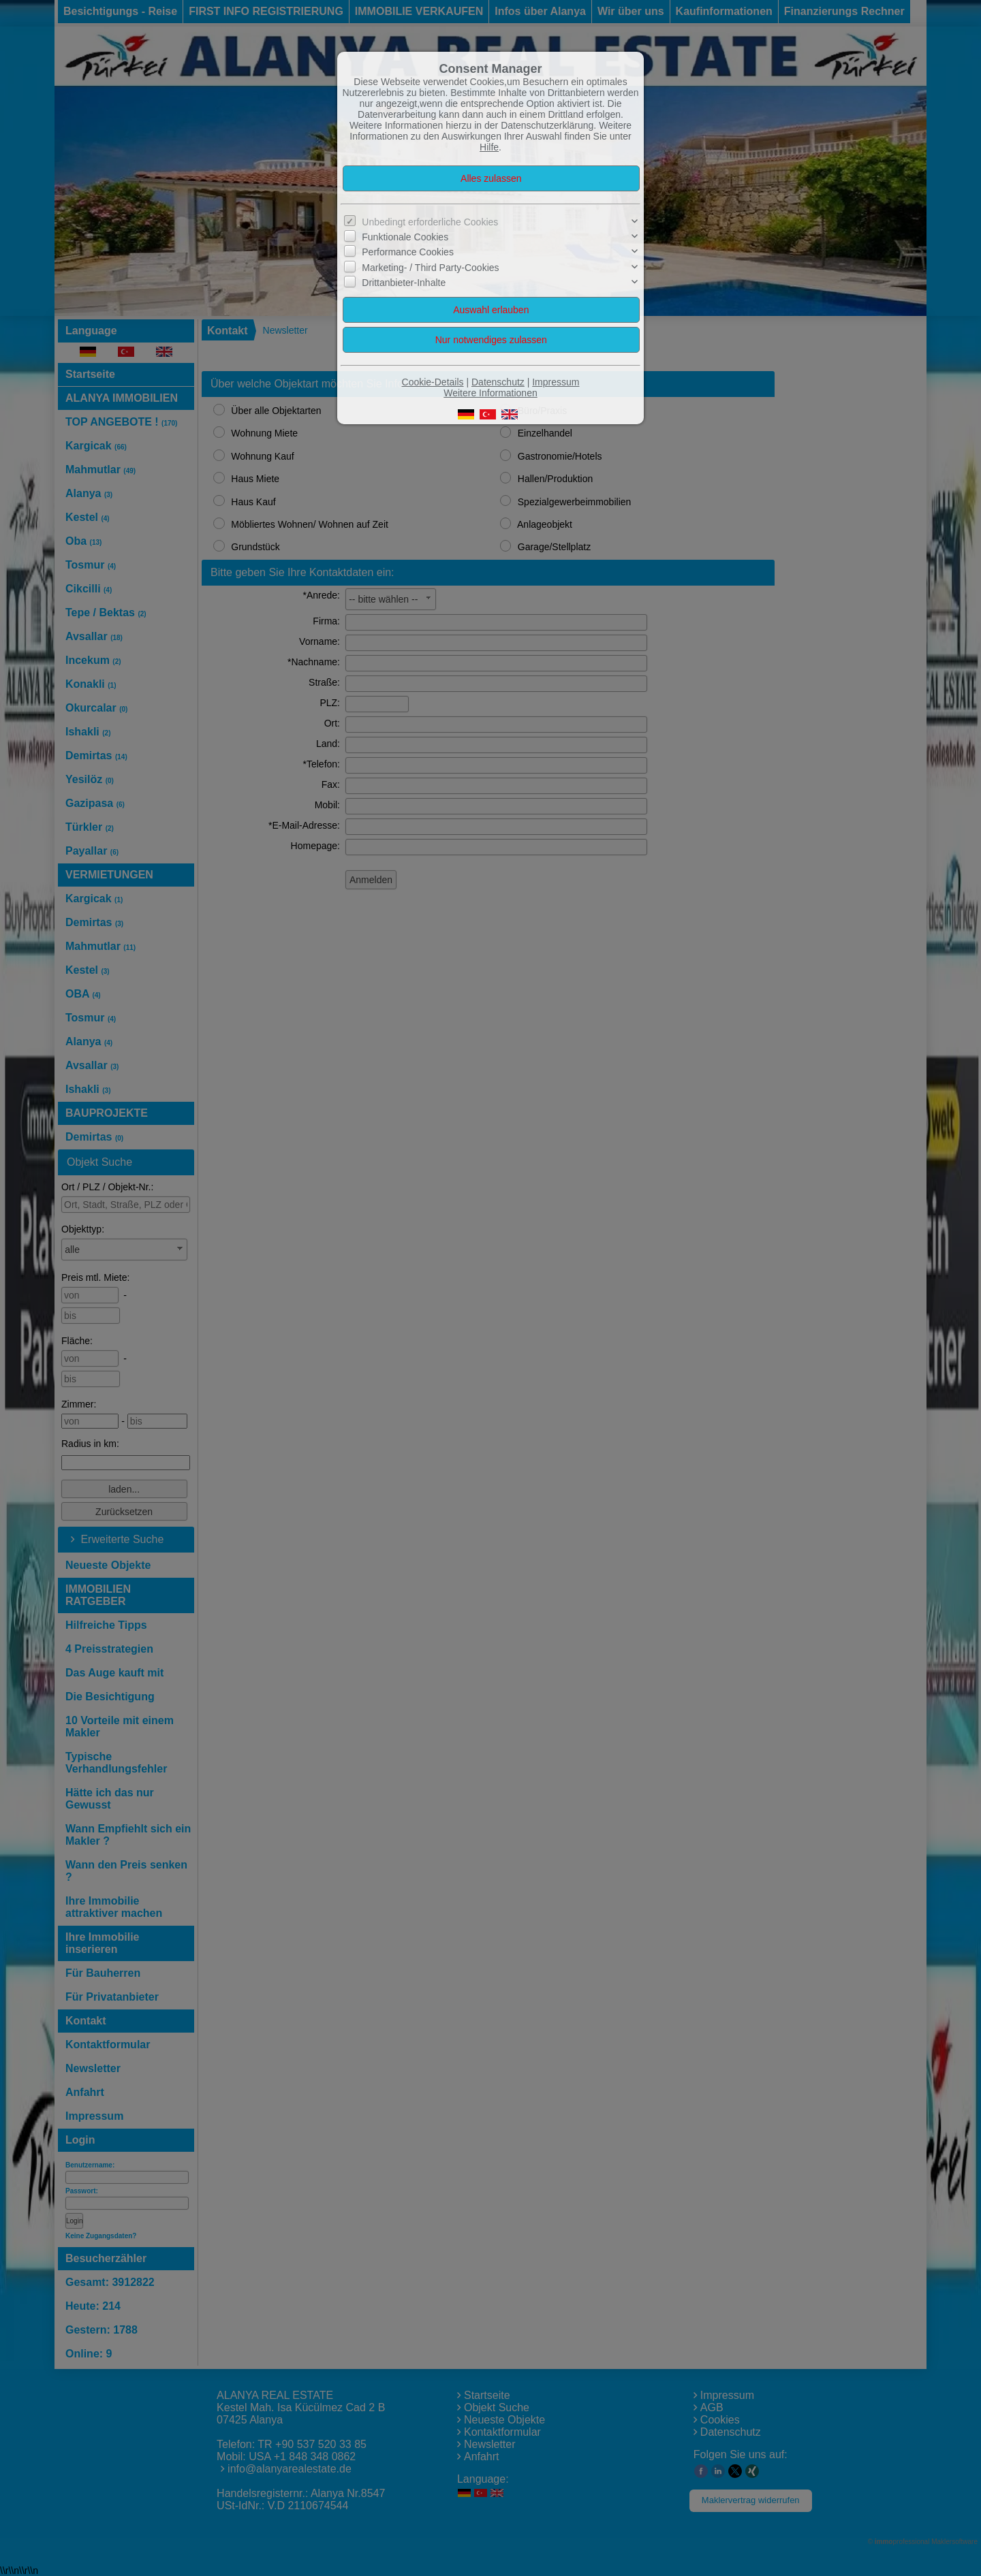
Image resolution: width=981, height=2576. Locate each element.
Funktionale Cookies (405, 237)
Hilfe (489, 147)
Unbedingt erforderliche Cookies (430, 222)
